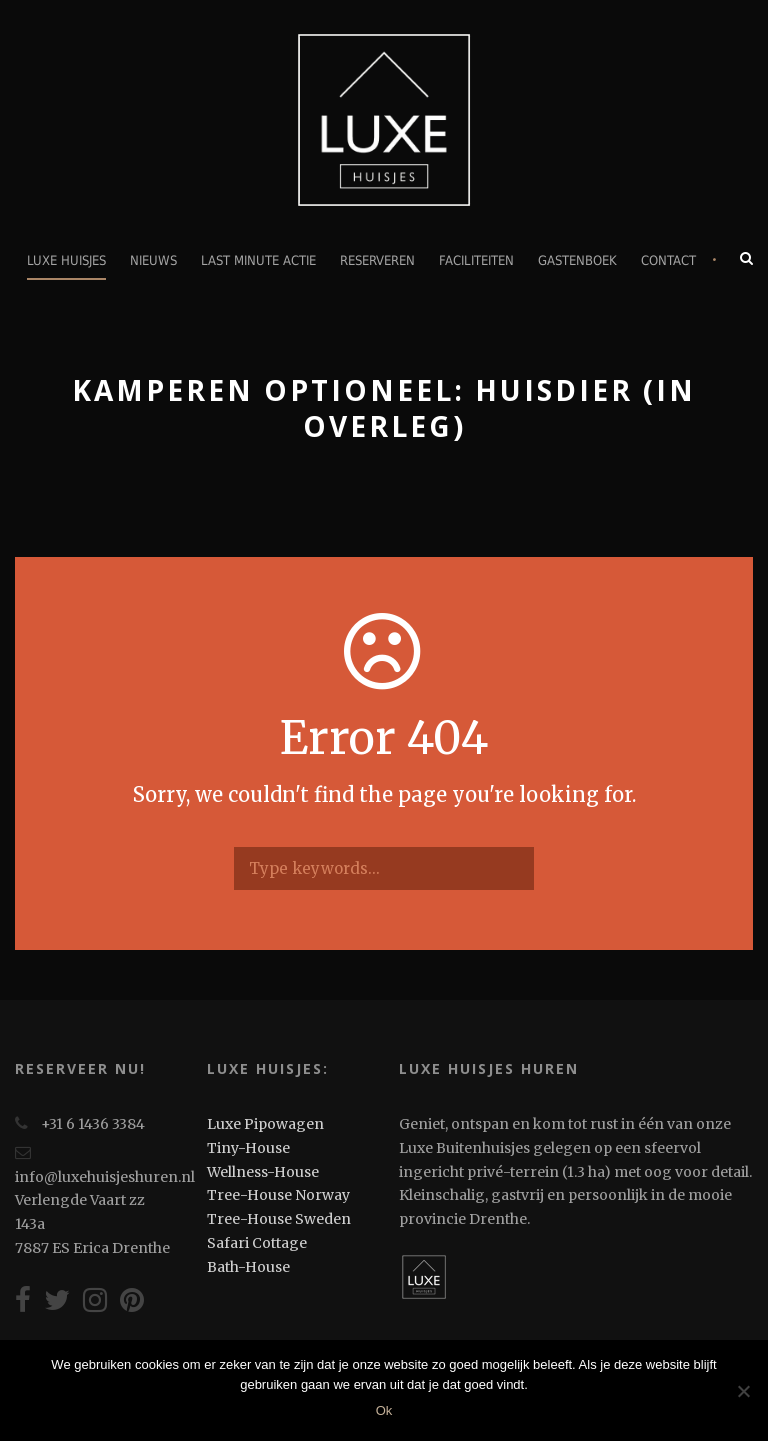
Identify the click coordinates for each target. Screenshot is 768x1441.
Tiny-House (248, 1148)
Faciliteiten (476, 260)
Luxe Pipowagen (265, 1124)
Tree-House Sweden (279, 1219)
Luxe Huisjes (66, 260)
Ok (384, 1410)
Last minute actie (258, 260)
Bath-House (248, 1267)
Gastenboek (577, 260)
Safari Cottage (257, 1243)
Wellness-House (263, 1172)
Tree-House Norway (278, 1195)
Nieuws (153, 260)
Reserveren (377, 260)
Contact (668, 260)
